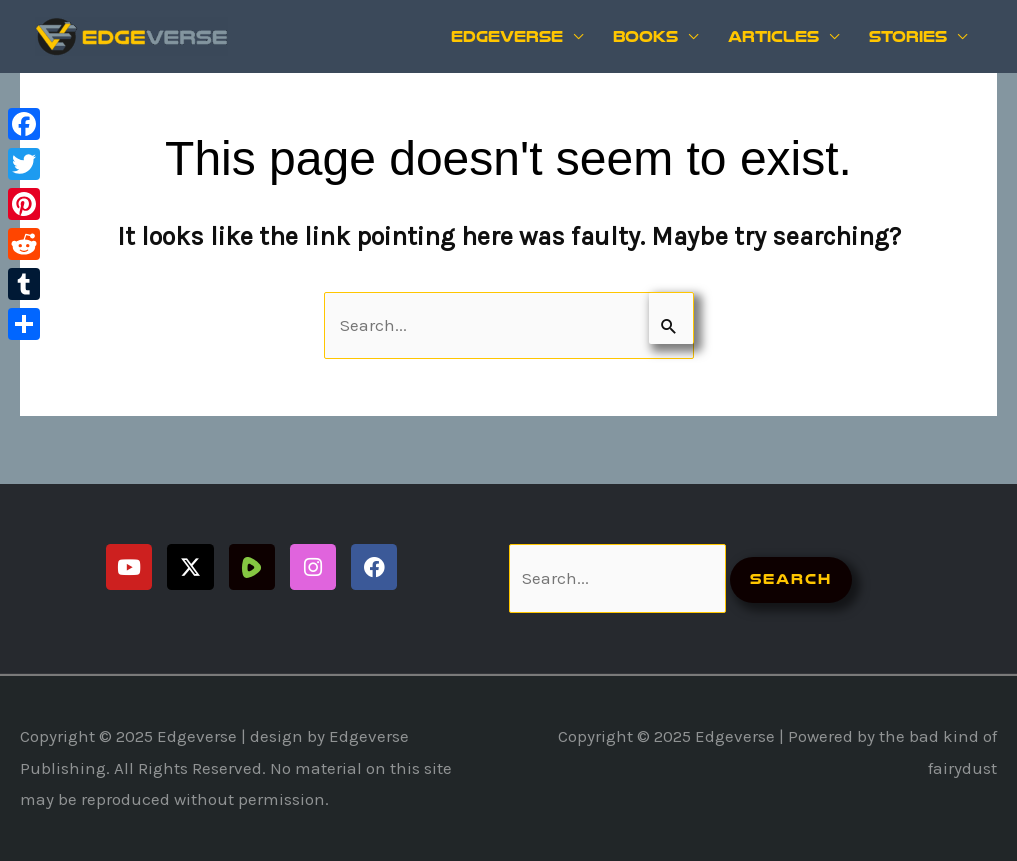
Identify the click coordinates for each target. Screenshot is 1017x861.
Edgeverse (507, 37)
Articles (773, 37)
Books (645, 37)
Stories (908, 37)
